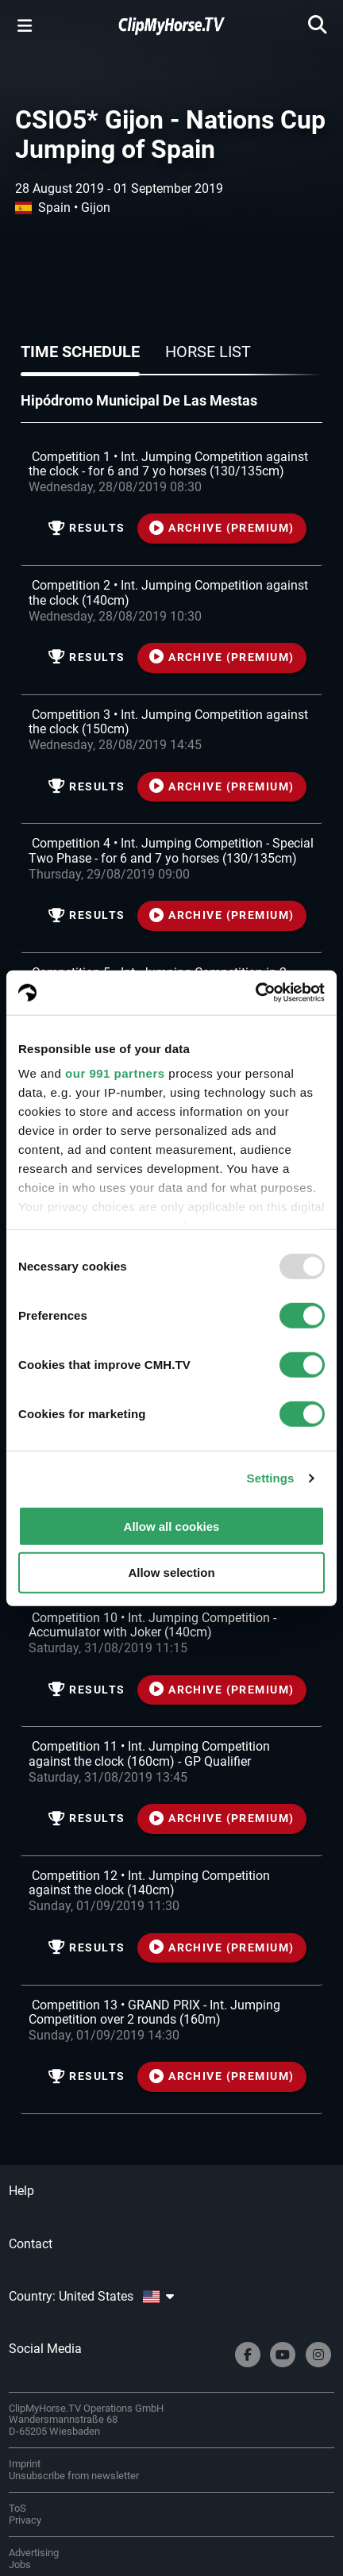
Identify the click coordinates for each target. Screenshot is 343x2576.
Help (21, 2190)
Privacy (25, 2520)
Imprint (24, 2464)
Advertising (34, 2553)
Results (86, 528)
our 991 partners (115, 1073)
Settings (271, 1478)
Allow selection (171, 1572)
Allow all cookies (172, 1525)
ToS (17, 2508)
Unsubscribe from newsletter (74, 2476)
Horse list (208, 351)
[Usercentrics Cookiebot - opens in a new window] (255, 992)
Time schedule (80, 351)
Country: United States (91, 2296)
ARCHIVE (221, 528)
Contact (30, 2243)
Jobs (20, 2564)
